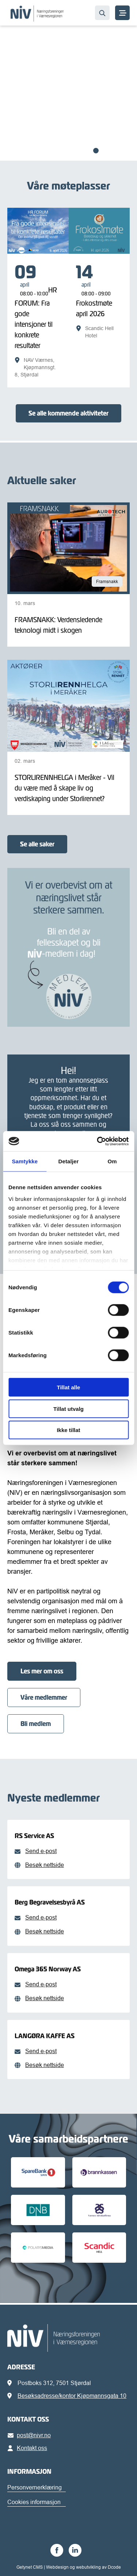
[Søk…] (102, 12)
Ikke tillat (68, 1430)
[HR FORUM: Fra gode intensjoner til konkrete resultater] (38, 320)
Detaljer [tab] (68, 1161)
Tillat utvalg (68, 1408)
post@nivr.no (30, 2435)
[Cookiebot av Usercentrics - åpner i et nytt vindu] (97, 1141)
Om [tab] (112, 1161)
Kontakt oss (28, 2448)
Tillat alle (68, 1387)
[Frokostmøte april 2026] (99, 301)
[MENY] (122, 12)
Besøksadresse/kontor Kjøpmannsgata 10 (72, 2395)
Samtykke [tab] (25, 1161)
